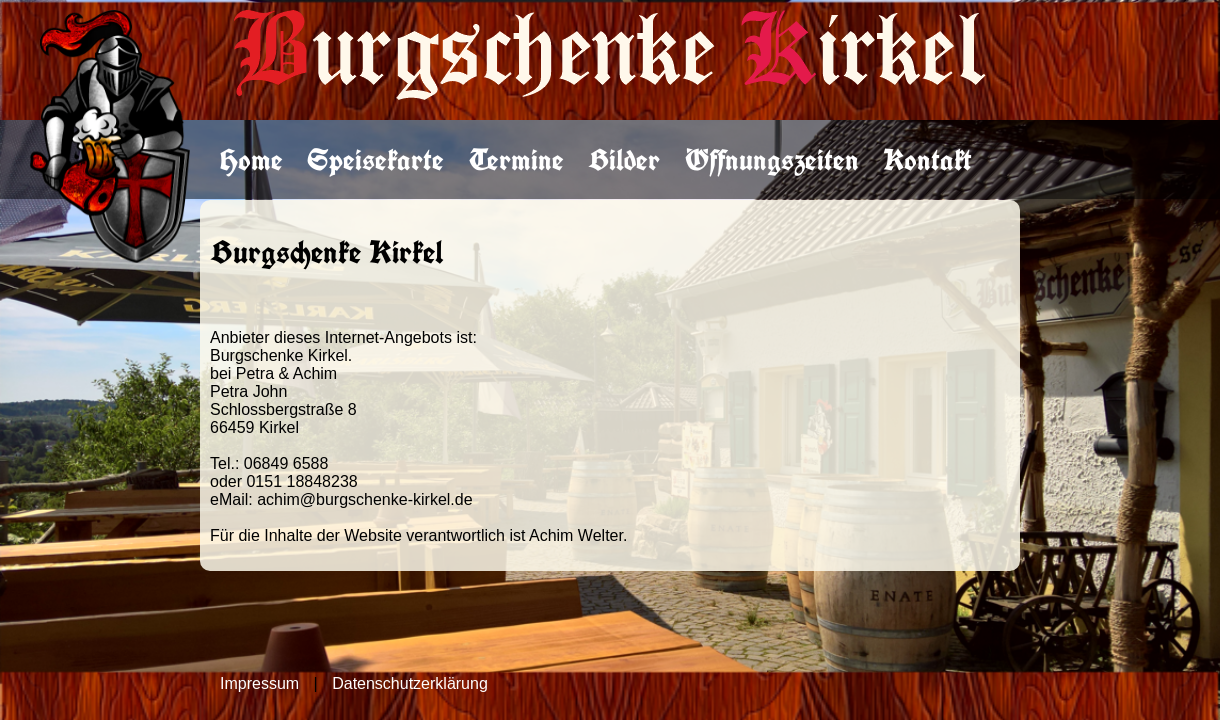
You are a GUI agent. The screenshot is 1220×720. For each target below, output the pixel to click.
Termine (516, 159)
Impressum (259, 683)
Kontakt (927, 159)
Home (251, 159)
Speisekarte (375, 159)
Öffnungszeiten (772, 159)
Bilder (624, 159)
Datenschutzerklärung (410, 683)
